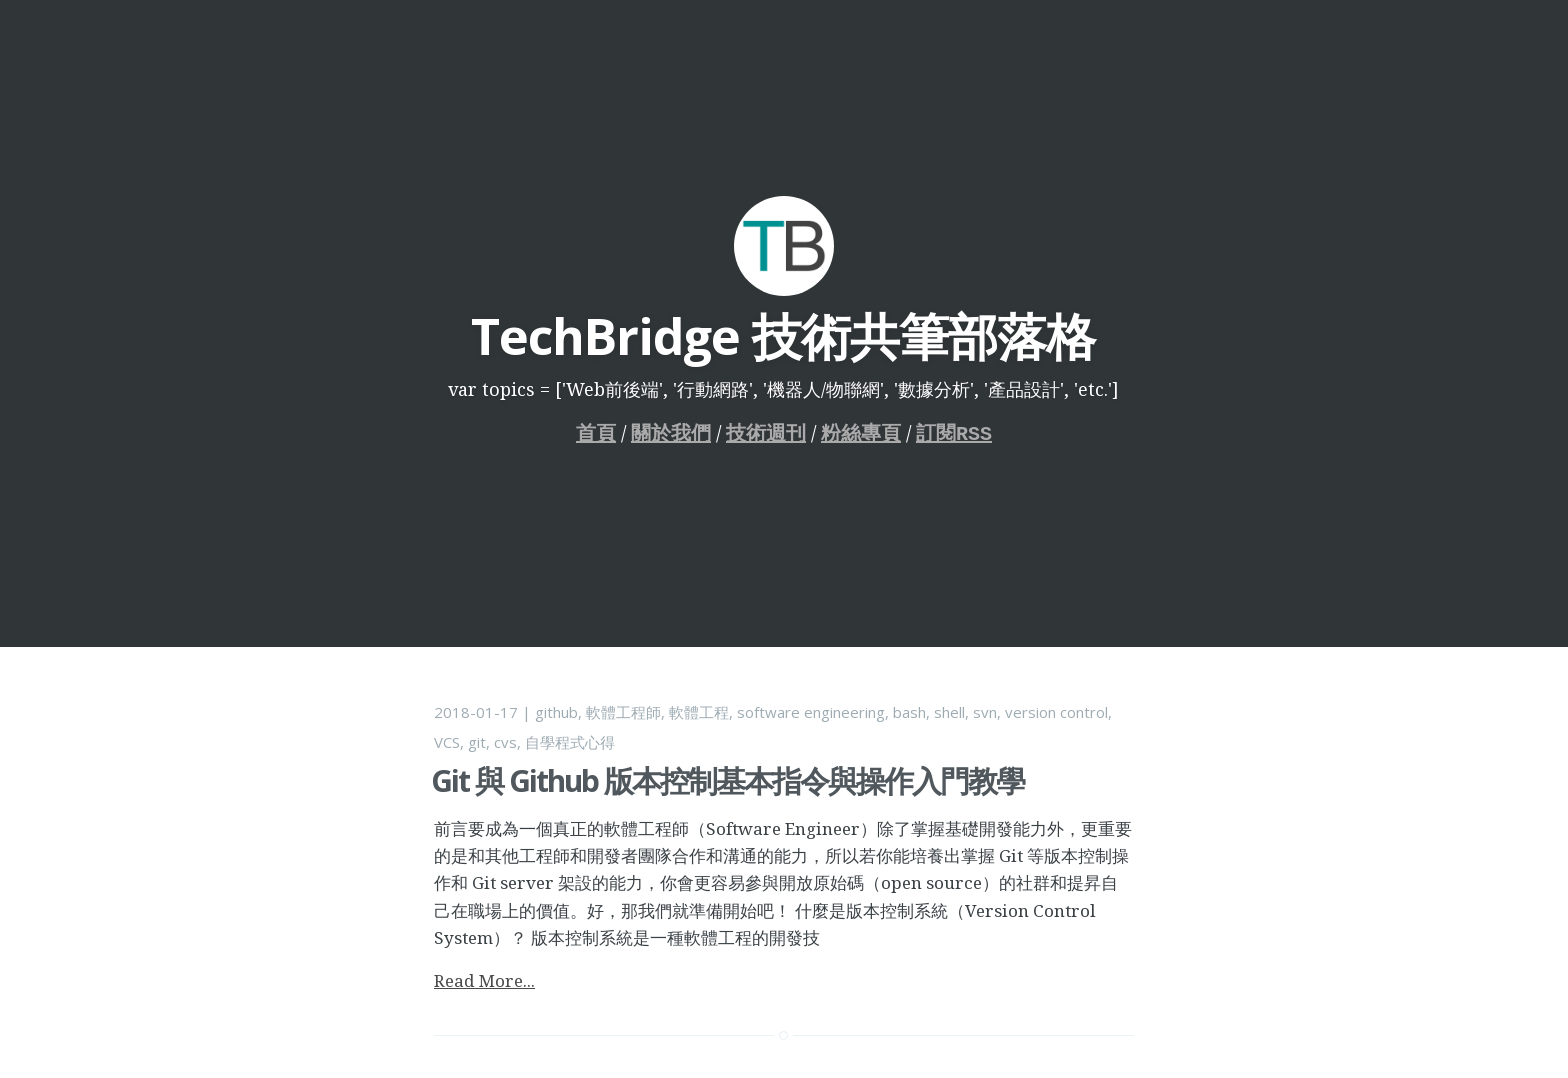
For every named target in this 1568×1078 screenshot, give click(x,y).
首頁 (596, 433)
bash (909, 712)
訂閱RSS (954, 433)
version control (1056, 712)
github (556, 712)
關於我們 (671, 433)
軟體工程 (699, 712)
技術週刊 (766, 433)
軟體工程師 (623, 712)
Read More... (484, 980)
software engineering (811, 712)
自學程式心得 (570, 742)
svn (985, 712)
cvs (505, 742)
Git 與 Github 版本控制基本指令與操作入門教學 (727, 780)
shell (949, 712)
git (477, 742)
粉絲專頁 (861, 433)
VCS (447, 742)
